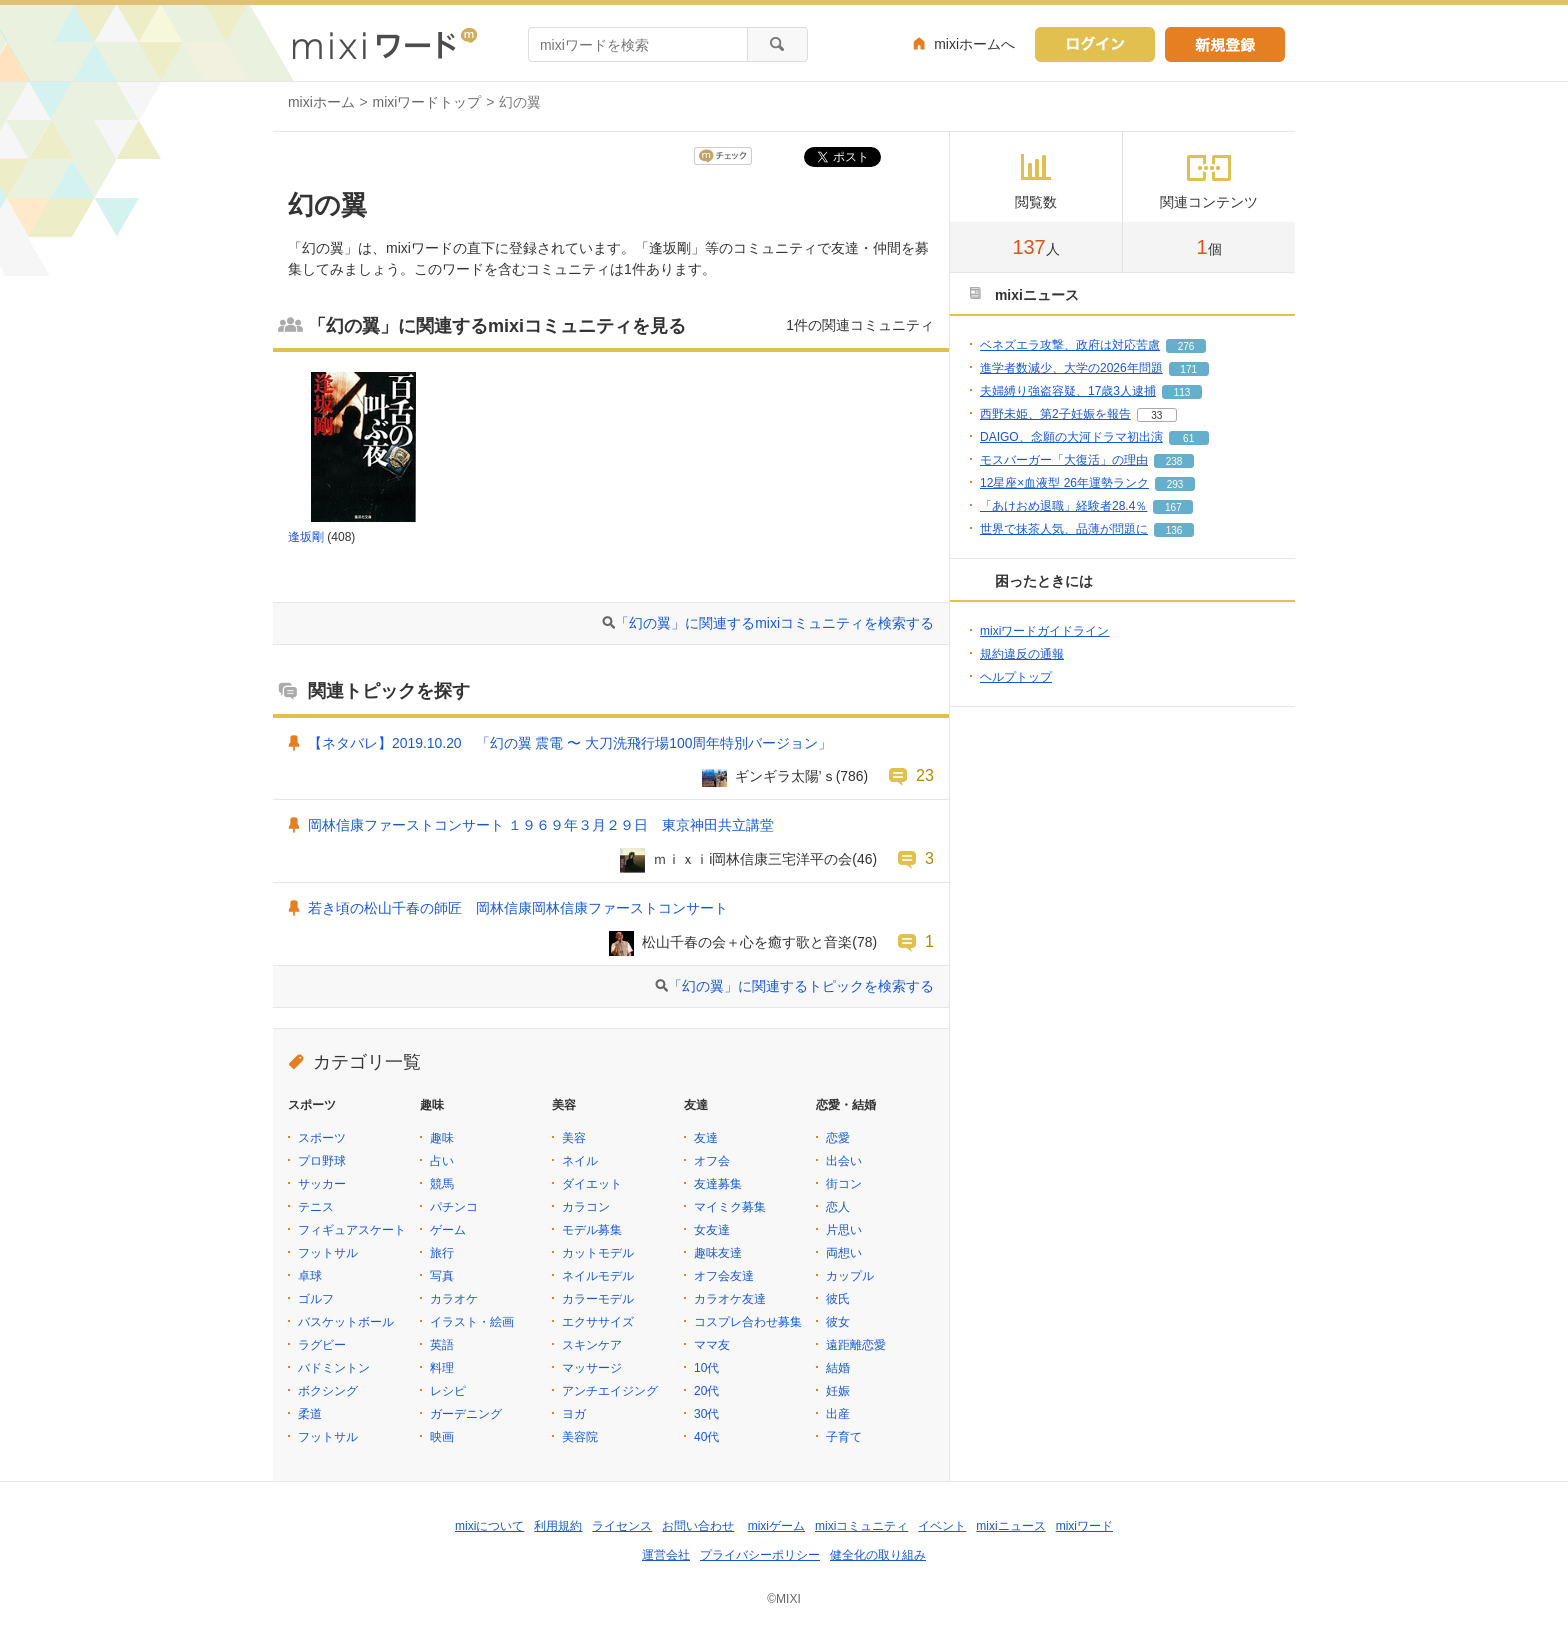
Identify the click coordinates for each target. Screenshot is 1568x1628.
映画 (442, 1437)
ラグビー (322, 1345)
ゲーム (448, 1230)
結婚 (838, 1368)
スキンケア (592, 1345)
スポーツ (322, 1138)
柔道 (310, 1414)
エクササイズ (598, 1322)
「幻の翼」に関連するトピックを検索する (801, 986)
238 (1174, 461)
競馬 (442, 1184)
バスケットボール (346, 1322)
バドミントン (334, 1368)
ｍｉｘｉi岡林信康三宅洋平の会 (752, 859)
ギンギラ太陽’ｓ (785, 776)
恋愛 (838, 1138)
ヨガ (574, 1414)
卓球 (310, 1276)
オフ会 (712, 1161)
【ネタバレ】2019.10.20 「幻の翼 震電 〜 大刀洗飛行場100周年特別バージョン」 (570, 743)
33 (1156, 415)
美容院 (580, 1437)
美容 (574, 1138)
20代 (706, 1391)
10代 (706, 1368)
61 (1188, 438)
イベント (942, 1526)
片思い (844, 1230)
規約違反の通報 (1022, 654)
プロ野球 (322, 1161)
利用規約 (558, 1526)
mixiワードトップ (427, 102)
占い (442, 1161)
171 (1188, 369)
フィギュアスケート (352, 1230)
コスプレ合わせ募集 (748, 1322)
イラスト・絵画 (472, 1322)
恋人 (838, 1207)
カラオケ (454, 1299)
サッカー (322, 1184)
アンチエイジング (610, 1391)
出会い (844, 1161)
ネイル (580, 1161)
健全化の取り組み (878, 1555)
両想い (844, 1253)
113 (1182, 392)
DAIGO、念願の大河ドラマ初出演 (1071, 437)
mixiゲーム (776, 1526)
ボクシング (328, 1391)
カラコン (586, 1207)
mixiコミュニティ (861, 1526)
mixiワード (1084, 1526)
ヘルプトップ (1016, 677)
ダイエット (592, 1184)
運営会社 (666, 1555)
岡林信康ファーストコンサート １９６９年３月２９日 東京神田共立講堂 (541, 825)
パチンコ (454, 1207)
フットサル (328, 1253)
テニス (316, 1207)
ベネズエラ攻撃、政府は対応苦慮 (1070, 345)
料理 (442, 1368)
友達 (706, 1138)
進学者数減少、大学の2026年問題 (1071, 368)
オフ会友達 (724, 1276)
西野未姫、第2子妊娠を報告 (1055, 414)
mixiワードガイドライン (1044, 631)
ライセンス (622, 1526)
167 (1173, 507)
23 (925, 775)
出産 (838, 1414)
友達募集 (718, 1184)
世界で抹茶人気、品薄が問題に (1064, 529)
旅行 (442, 1253)
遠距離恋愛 (856, 1345)
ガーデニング (466, 1414)
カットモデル (598, 1253)
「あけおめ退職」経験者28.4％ (1063, 506)
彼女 (838, 1322)
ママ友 (712, 1345)
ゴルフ (316, 1299)
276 (1186, 346)
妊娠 (838, 1391)
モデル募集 (592, 1230)
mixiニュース (1010, 1526)
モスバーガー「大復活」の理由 (1064, 460)
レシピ (448, 1391)
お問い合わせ (698, 1526)
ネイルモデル (598, 1276)
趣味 (442, 1138)
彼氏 (838, 1299)
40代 (706, 1437)
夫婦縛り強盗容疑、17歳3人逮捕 (1068, 391)
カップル (850, 1276)
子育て (844, 1437)
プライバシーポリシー (760, 1555)
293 (1175, 484)
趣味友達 (718, 1253)
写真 (442, 1276)
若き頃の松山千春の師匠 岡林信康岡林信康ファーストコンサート (518, 908)
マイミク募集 (730, 1207)
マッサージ (592, 1368)
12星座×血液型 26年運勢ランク (1064, 483)
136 (1174, 530)
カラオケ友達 (730, 1299)
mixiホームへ (974, 44)
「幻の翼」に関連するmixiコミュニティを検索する (774, 623)
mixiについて (489, 1526)
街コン (844, 1184)
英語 (442, 1345)
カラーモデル (598, 1299)
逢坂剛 (306, 537)
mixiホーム (321, 102)
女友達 (712, 1230)
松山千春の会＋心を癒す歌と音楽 (747, 942)
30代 (706, 1414)
